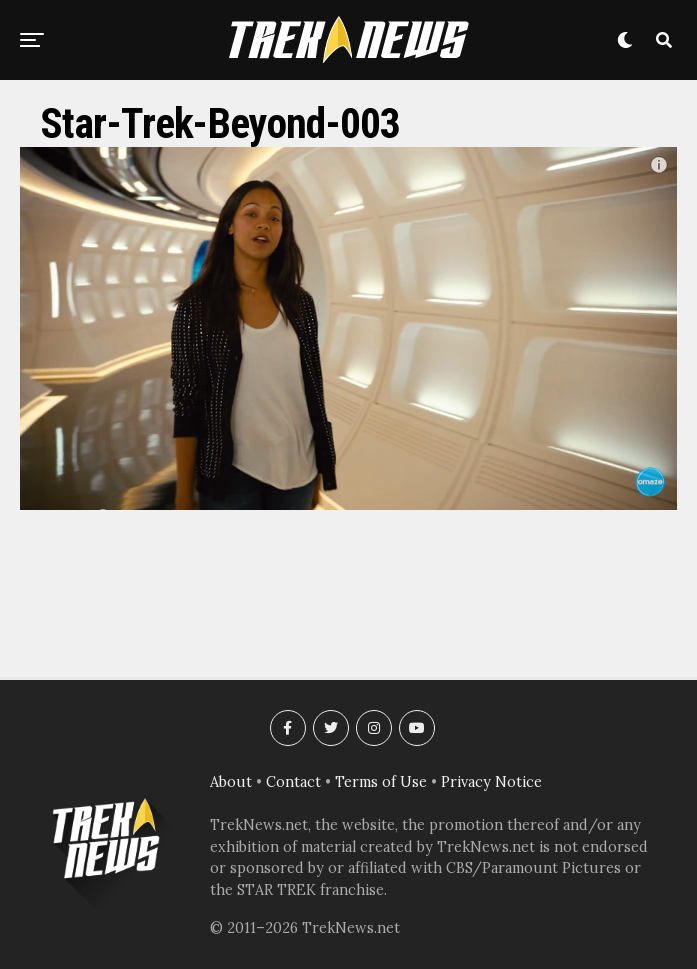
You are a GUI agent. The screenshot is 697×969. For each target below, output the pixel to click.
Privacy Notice (491, 782)
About (231, 782)
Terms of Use (381, 782)
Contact (293, 782)
